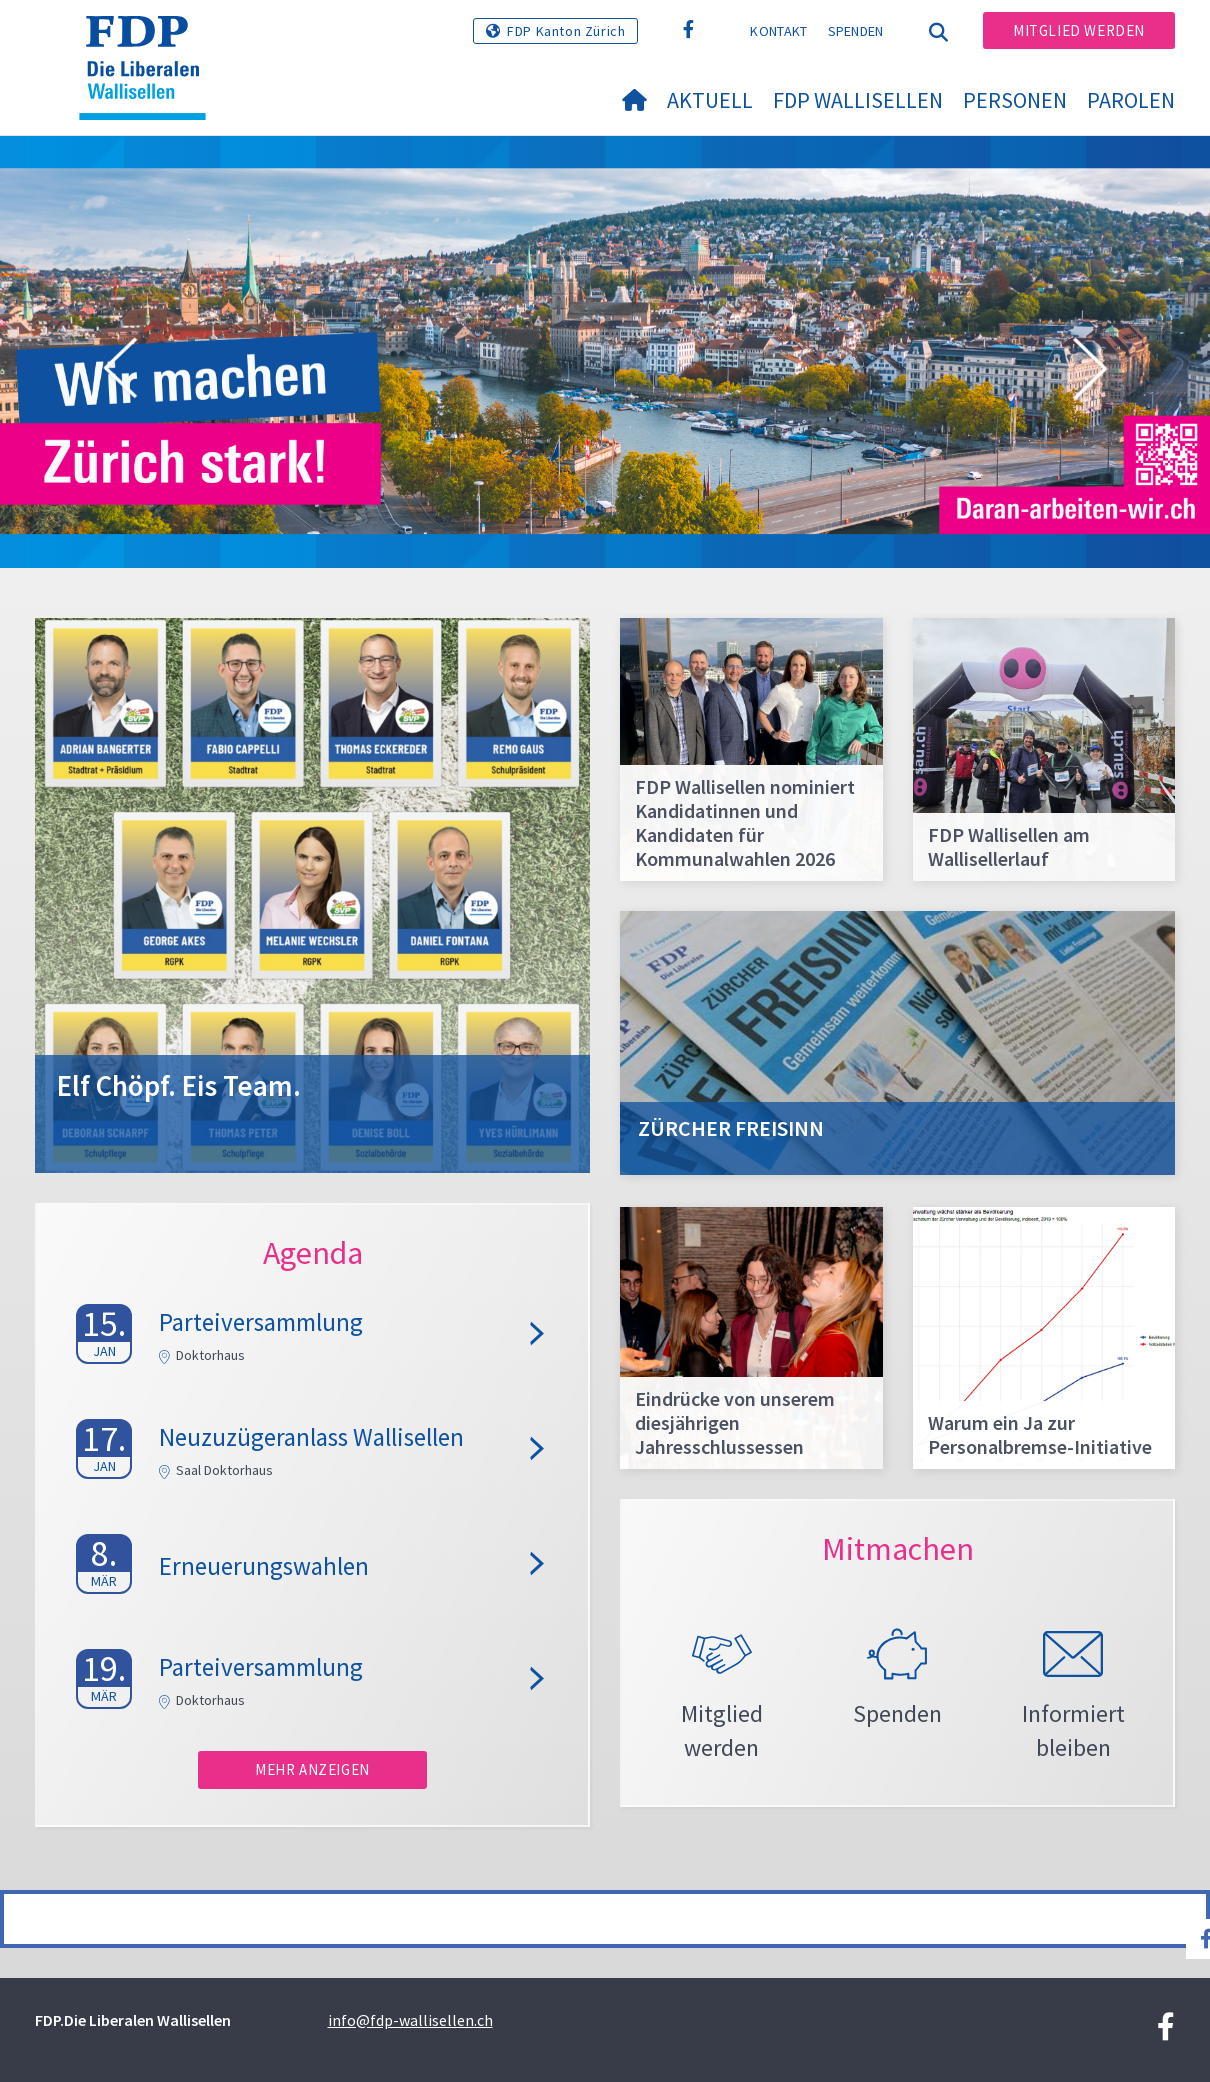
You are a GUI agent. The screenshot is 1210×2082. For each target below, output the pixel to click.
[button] (120, 372)
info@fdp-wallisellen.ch (410, 2020)
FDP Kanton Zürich (566, 31)
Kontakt (778, 31)
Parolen (1131, 100)
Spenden (856, 31)
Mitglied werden (1079, 30)
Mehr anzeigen (312, 1769)
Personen (1015, 100)
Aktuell (710, 100)
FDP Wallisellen (858, 100)
